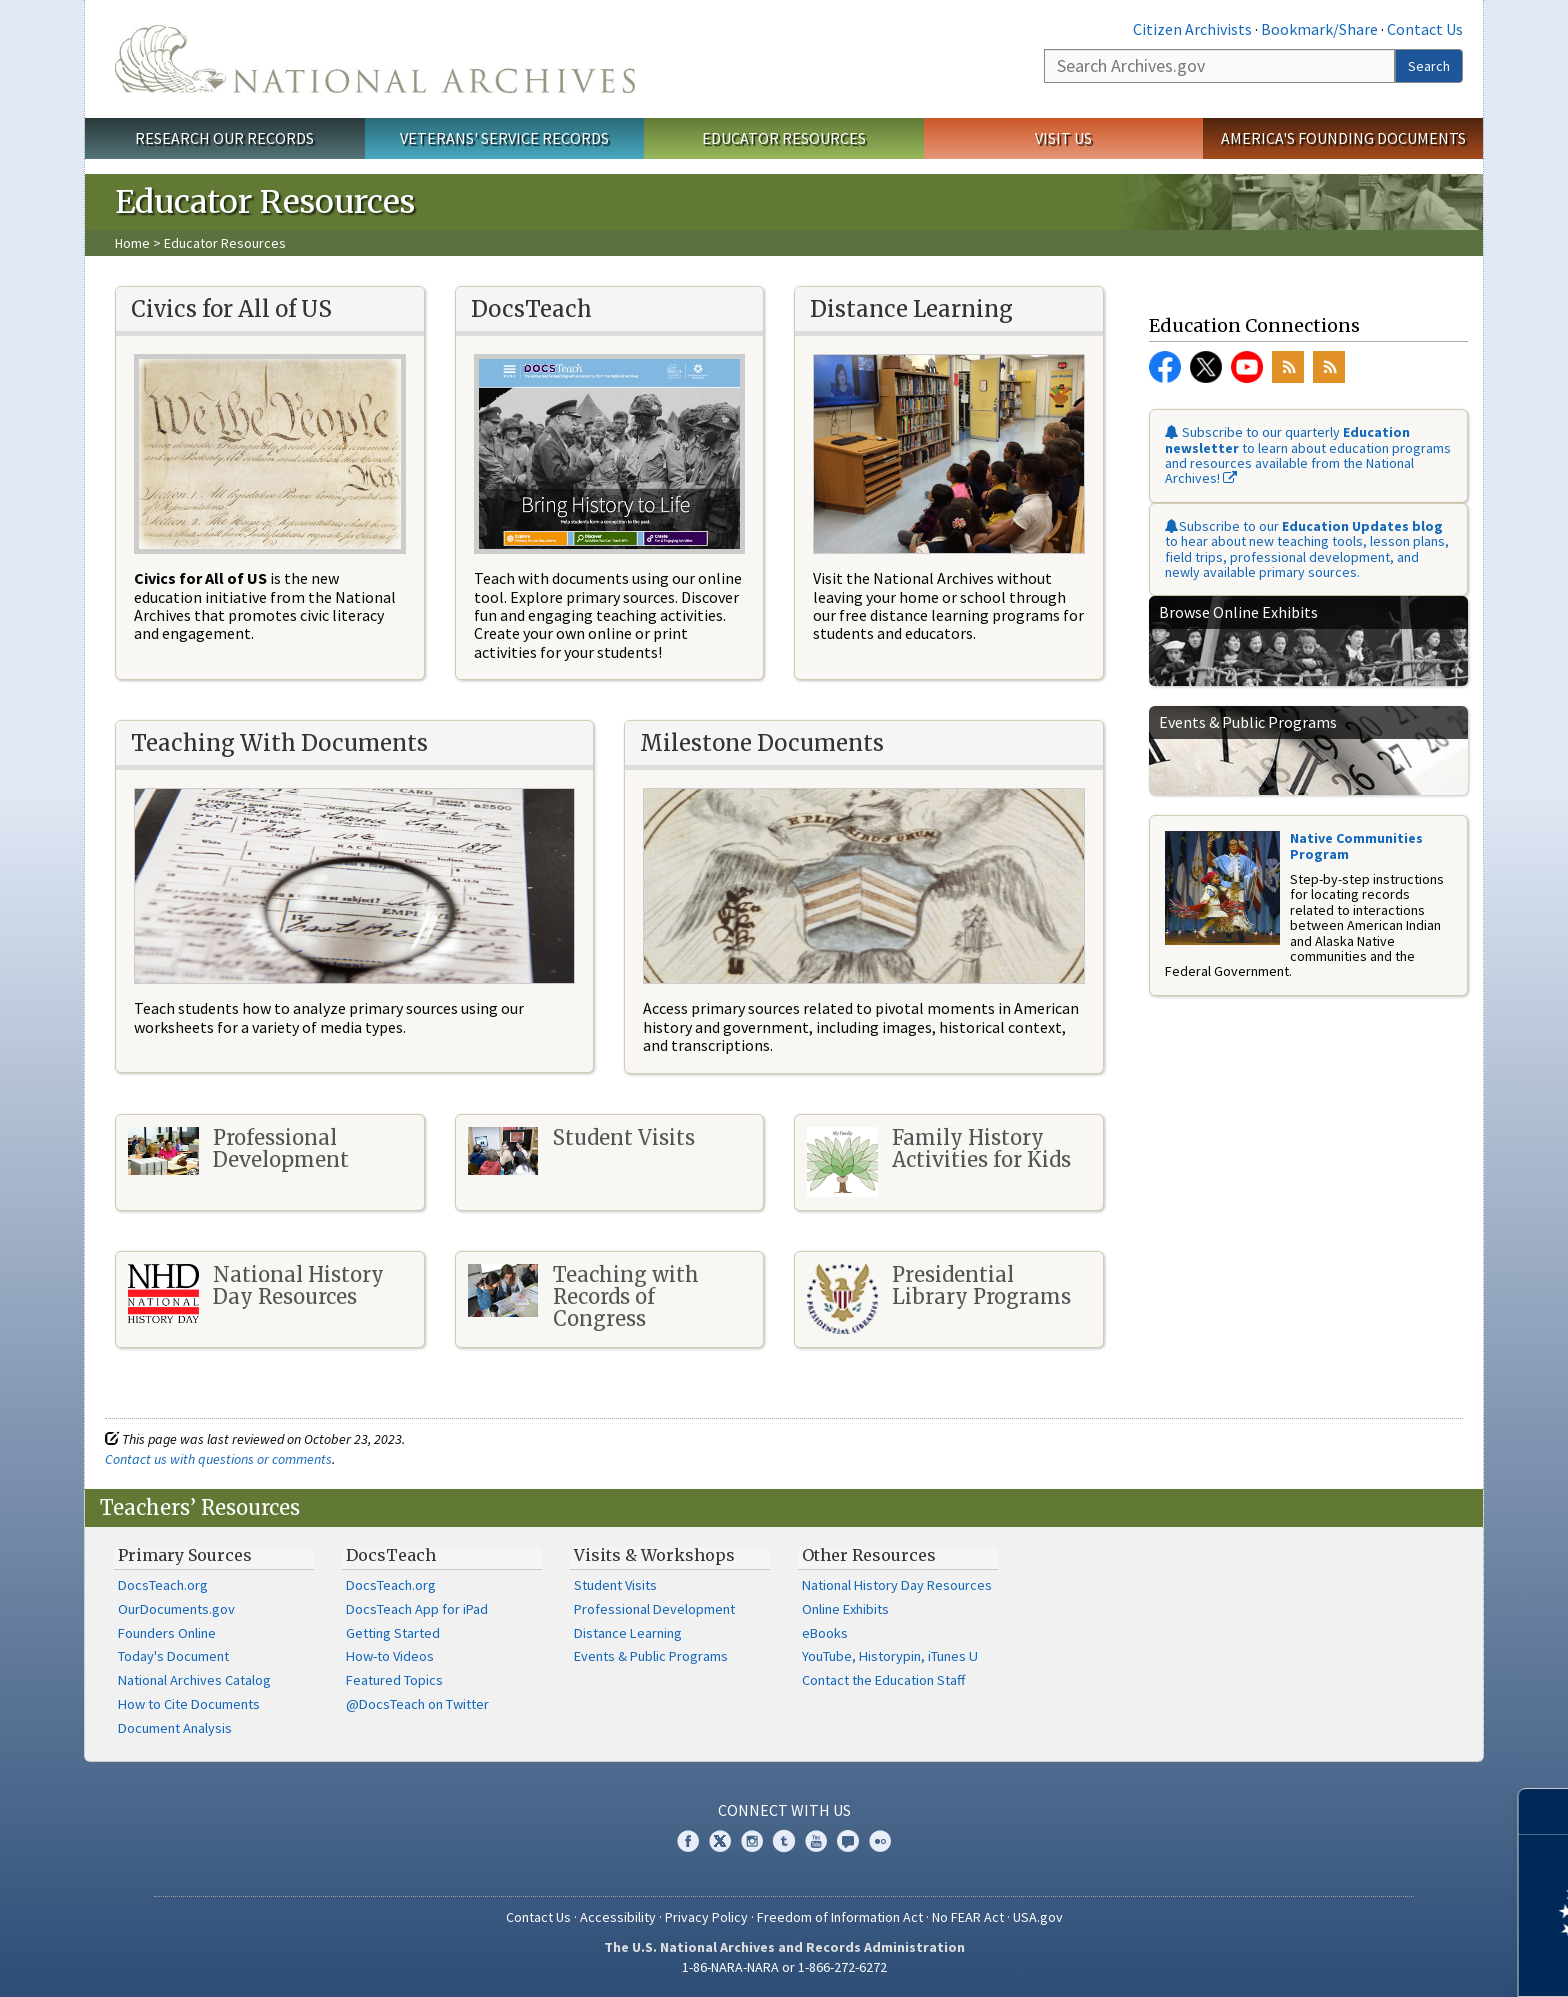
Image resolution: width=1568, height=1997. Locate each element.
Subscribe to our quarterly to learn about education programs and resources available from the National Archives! (1308, 455)
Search (1429, 66)
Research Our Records (224, 138)
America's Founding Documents (1343, 138)
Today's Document (173, 1656)
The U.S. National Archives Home (375, 59)
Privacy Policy (706, 1917)
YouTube (1247, 367)
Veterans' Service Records (504, 138)
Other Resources (869, 1555)
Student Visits (615, 1585)
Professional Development (654, 1609)
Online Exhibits (845, 1609)
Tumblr (784, 1841)
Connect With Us (784, 1810)
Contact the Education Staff (883, 1680)
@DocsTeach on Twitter (417, 1704)
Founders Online (167, 1633)
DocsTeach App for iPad (417, 1609)
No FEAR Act (968, 1917)
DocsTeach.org (163, 1585)
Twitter (1206, 367)
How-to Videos (390, 1656)
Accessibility (618, 1917)
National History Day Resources (897, 1585)
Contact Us (1425, 29)
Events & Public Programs (651, 1656)
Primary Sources (185, 1555)
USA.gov (1038, 1917)
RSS (1288, 367)
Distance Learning (628, 1633)
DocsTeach (391, 1555)
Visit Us (1063, 138)
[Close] (1544, 1811)
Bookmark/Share (1319, 29)
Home (132, 243)
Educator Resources (784, 138)
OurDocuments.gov (176, 1609)
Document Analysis (175, 1728)
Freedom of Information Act (840, 1917)
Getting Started (393, 1633)
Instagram (752, 1841)
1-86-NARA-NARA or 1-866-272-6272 (784, 1967)
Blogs (848, 1841)
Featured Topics (394, 1680)
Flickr (880, 1841)
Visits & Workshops (654, 1555)
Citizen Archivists (1192, 29)
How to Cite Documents (189, 1704)
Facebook (1165, 367)
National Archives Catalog (194, 1680)
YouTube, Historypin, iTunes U (890, 1656)
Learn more (1390, 1961)
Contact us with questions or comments (218, 1459)
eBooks (825, 1633)
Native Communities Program (1356, 845)
